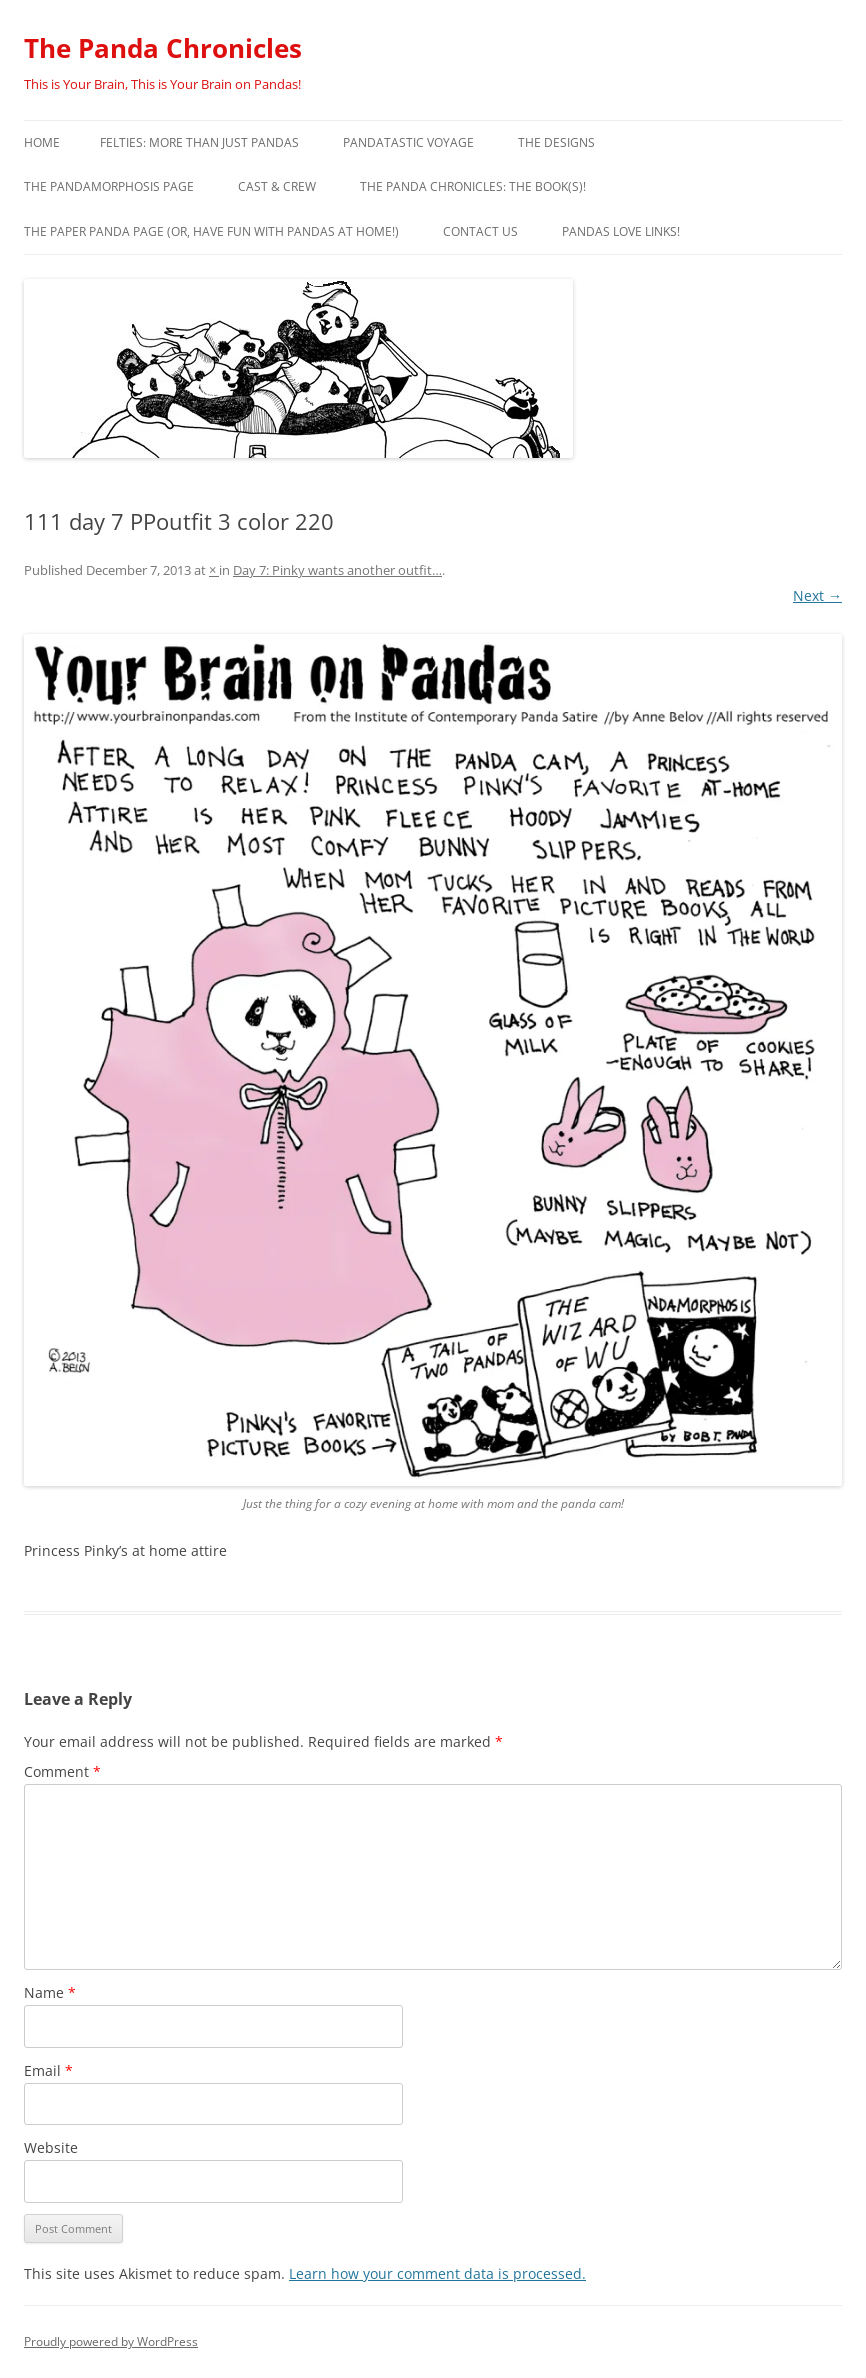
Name (50, 1992)
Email (48, 2070)
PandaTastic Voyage (408, 142)
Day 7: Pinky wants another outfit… (337, 570)
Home (42, 142)
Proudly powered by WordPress (111, 2341)
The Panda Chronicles (163, 48)
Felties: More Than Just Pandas (199, 142)
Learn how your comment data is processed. (437, 2273)
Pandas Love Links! (621, 231)
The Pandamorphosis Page (109, 186)
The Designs (556, 142)
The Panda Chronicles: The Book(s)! (473, 186)
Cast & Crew (277, 186)
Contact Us (480, 231)
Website (51, 2147)
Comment (62, 1771)
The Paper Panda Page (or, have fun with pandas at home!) (211, 231)
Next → (817, 595)
